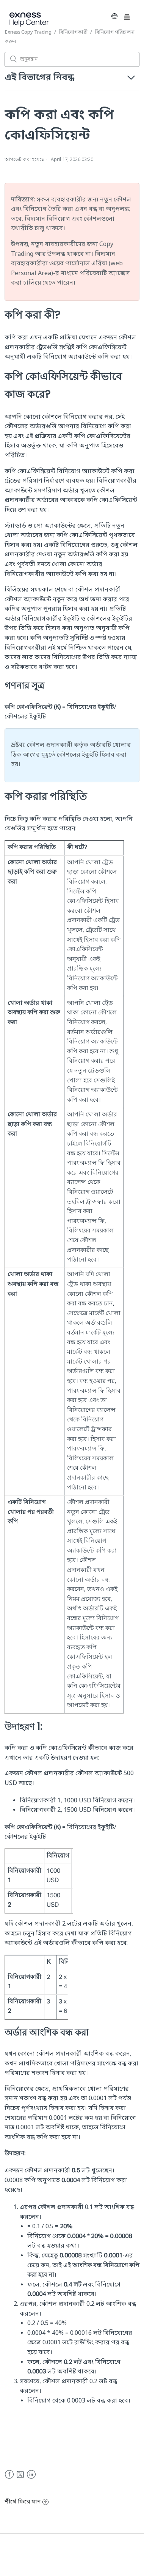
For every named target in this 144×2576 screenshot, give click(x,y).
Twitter (20, 2474)
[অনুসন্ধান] (72, 59)
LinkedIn (31, 2474)
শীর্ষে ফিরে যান (27, 2502)
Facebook (9, 2474)
